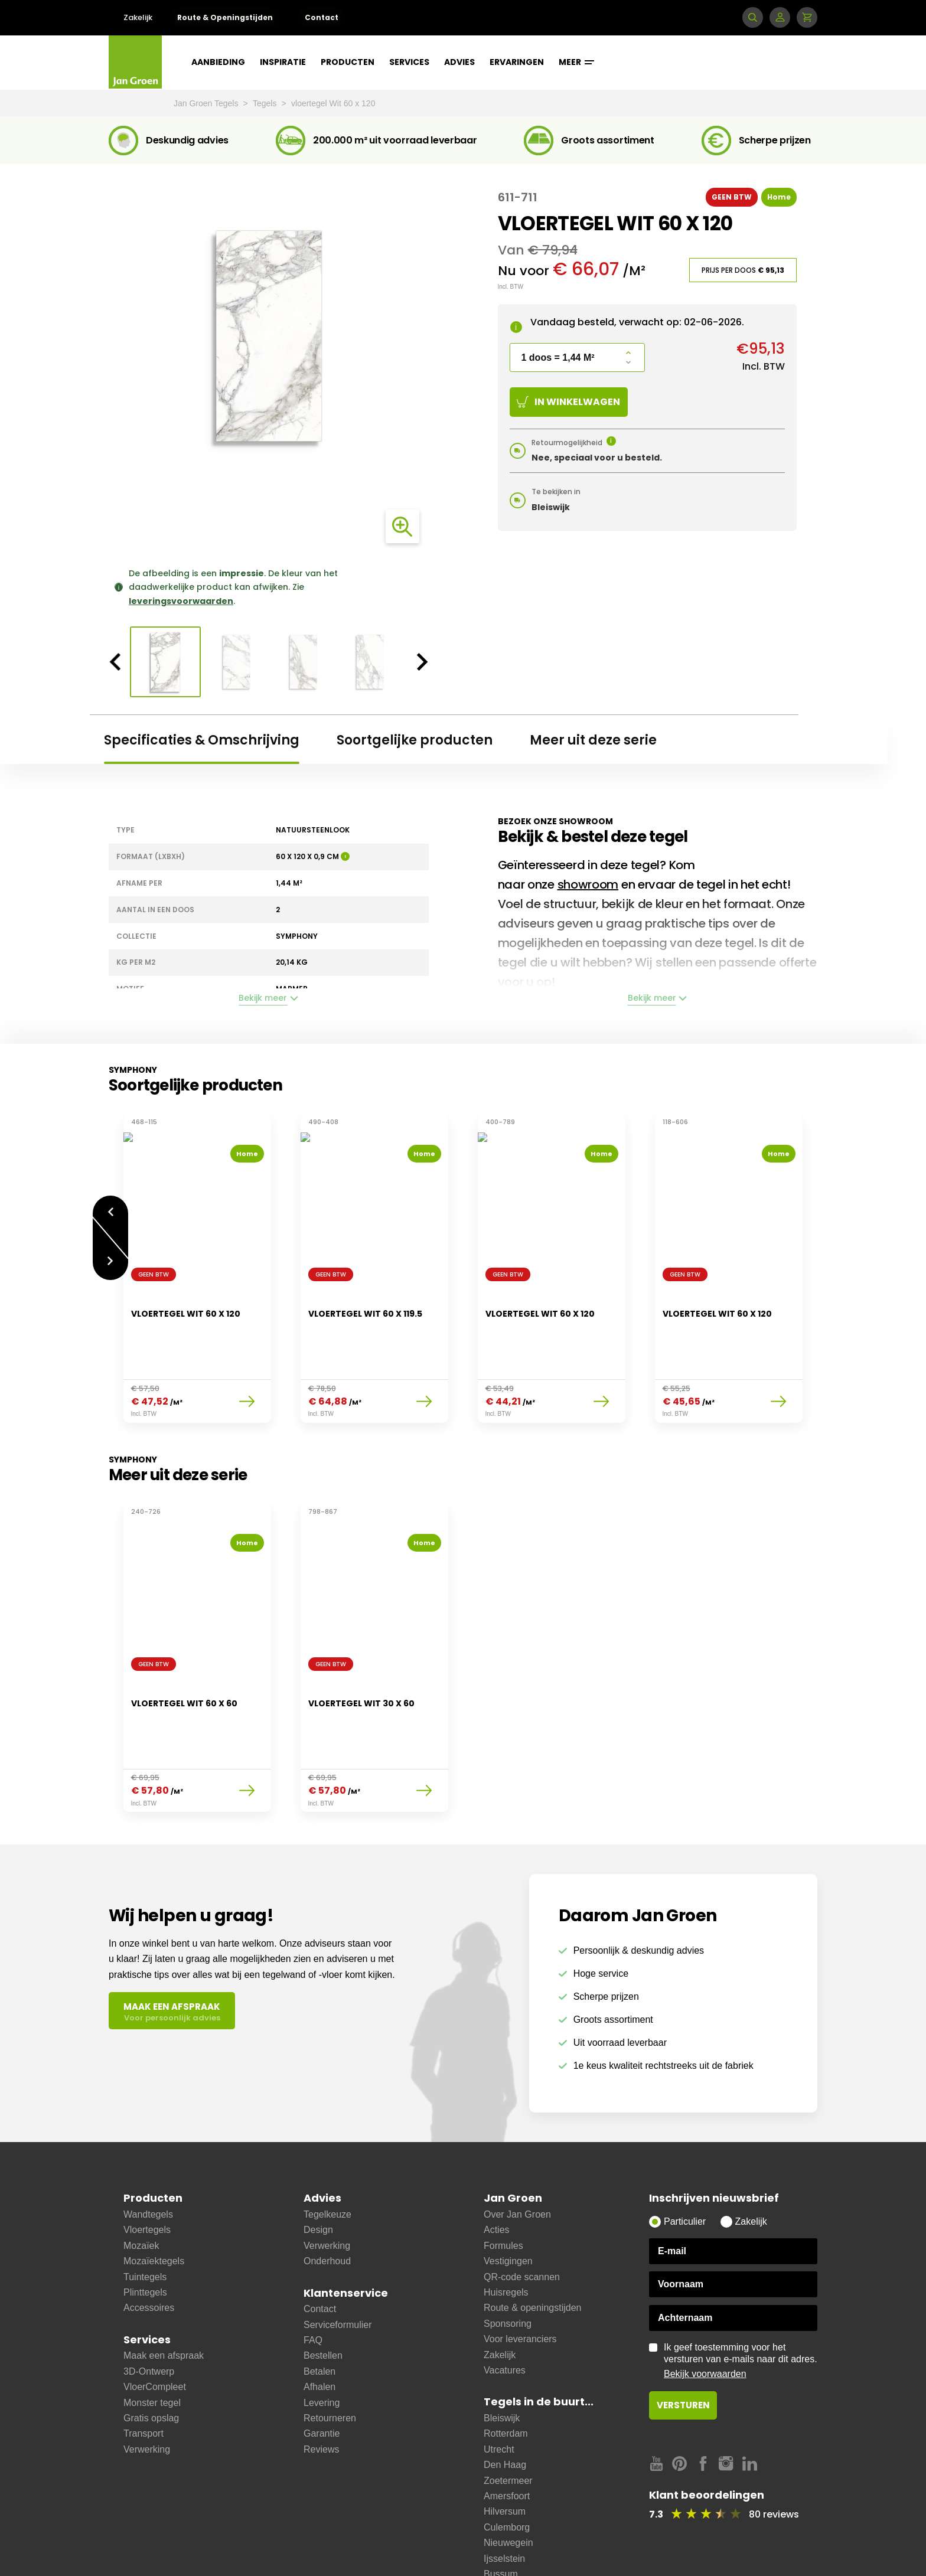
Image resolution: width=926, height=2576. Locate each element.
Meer (576, 62)
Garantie (322, 2374)
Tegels (266, 103)
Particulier (685, 2162)
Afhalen (319, 2328)
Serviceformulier (338, 2266)
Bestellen (323, 2296)
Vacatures (505, 2311)
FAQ (313, 2281)
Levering (322, 2344)
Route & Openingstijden (225, 17)
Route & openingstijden (532, 2249)
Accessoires (148, 2249)
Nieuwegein (508, 2484)
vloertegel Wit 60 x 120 (333, 103)
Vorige (110, 1204)
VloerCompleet (154, 2328)
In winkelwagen (568, 402)
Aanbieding (218, 62)
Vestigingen (508, 2202)
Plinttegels (145, 2233)
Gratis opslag (151, 2359)
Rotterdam (506, 2374)
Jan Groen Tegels (207, 103)
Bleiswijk (502, 2359)
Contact (321, 17)
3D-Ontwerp (148, 2312)
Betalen (319, 2312)
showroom (588, 884)
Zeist (494, 2530)
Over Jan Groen (517, 2155)
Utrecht (499, 2390)
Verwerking (146, 2390)
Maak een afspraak (163, 2296)
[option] (269, 336)
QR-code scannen (522, 2218)
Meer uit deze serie (593, 740)
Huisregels (506, 2233)
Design (318, 2171)
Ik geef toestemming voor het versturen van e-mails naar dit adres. (740, 2302)
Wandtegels (148, 2155)
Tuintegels (145, 2218)
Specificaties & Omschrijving (201, 740)
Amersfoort (507, 2437)
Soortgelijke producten (415, 740)
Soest (496, 2546)
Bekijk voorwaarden (705, 2315)
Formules (503, 2187)
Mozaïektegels (153, 2202)
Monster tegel (152, 2344)
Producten (347, 62)
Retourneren (330, 2359)
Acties (497, 2171)
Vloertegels (147, 2171)
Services (409, 62)
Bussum (501, 2515)
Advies (459, 62)
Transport (143, 2374)
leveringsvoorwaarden (181, 601)
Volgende (110, 1255)
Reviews (321, 2390)
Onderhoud (327, 2202)
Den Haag (505, 2406)
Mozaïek (141, 2187)
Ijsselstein (504, 2500)
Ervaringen (517, 62)
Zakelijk (137, 17)
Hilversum (505, 2452)
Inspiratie (283, 62)
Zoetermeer (508, 2422)
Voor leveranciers (520, 2280)
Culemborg (507, 2468)
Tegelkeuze (327, 2155)
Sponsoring (508, 2265)
